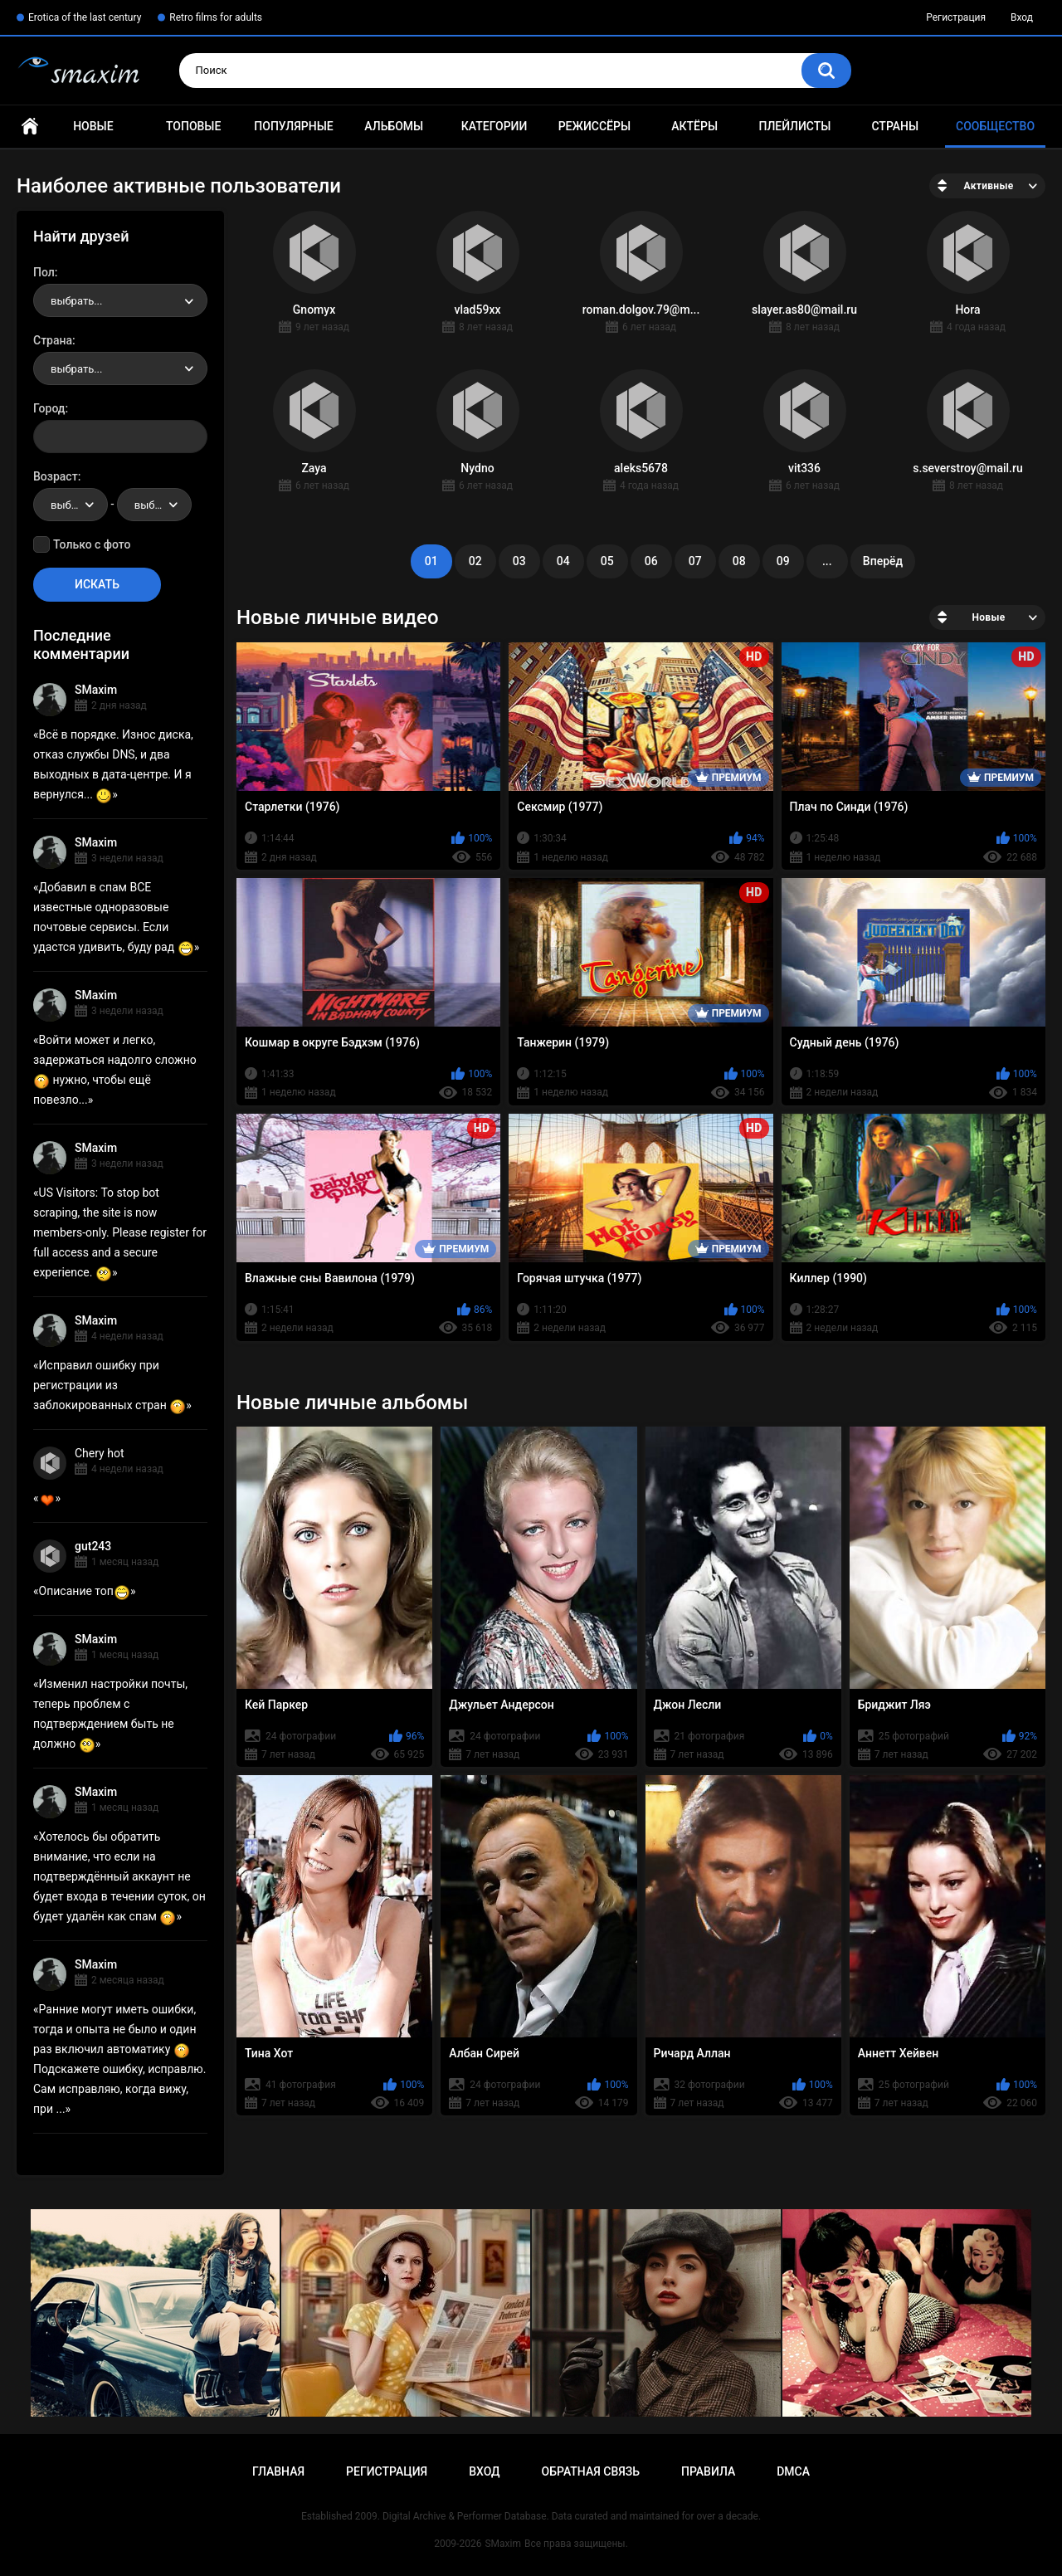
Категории (494, 126)
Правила (708, 2471)
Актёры (694, 126)
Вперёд (883, 561)
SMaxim (96, 689)
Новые (93, 126)
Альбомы (393, 126)
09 (783, 561)
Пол (44, 272)
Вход (1022, 17)
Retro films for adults (215, 17)
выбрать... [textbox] (76, 301)
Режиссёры (594, 126)
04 (563, 561)
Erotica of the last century (84, 17)
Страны (894, 126)
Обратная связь (591, 2471)
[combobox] (120, 300)
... (827, 561)
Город (49, 408)
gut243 (93, 1546)
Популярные (293, 126)
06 (651, 561)
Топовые (193, 126)
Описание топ (84, 1591)
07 (695, 561)
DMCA (793, 2471)
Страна (52, 340)
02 (475, 561)
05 (607, 561)
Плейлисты (794, 126)
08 (739, 561)
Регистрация (956, 17)
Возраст (55, 476)
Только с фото (91, 544)
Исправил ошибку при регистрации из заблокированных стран (109, 1385)
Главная (30, 126)
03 (519, 561)
